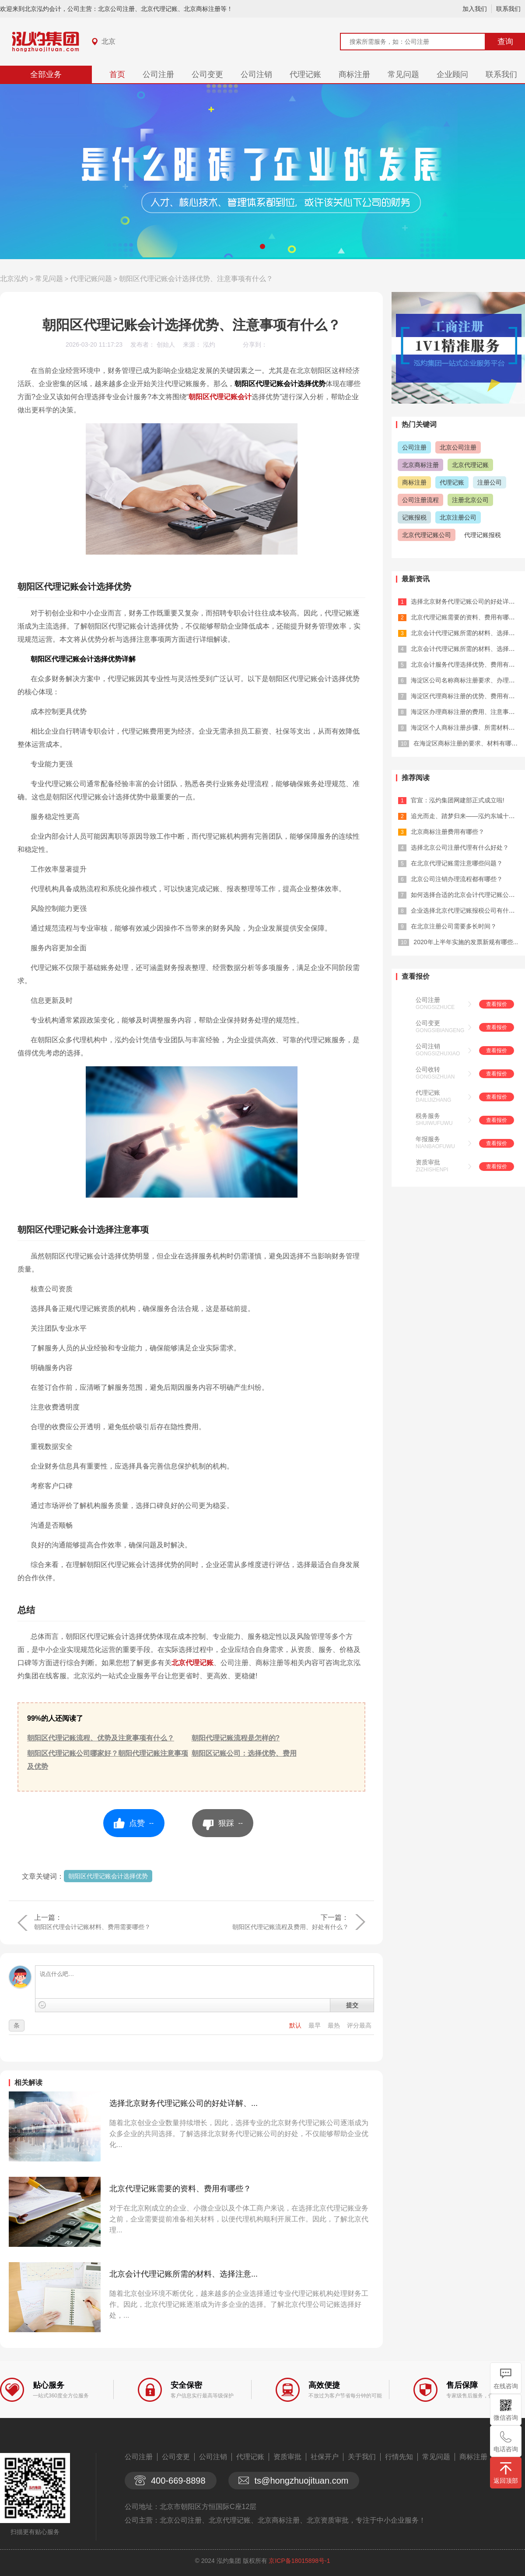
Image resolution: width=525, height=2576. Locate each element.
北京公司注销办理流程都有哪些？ (457, 878)
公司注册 (158, 74)
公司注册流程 (420, 499)
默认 (296, 2025)
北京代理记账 (193, 1662)
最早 (315, 2025)
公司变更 (207, 74)
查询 (505, 41)
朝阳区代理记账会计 (220, 397)
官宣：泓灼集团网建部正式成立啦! (457, 800)
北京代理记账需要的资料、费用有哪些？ (180, 2188)
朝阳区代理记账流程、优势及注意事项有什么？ (100, 1738)
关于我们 (362, 2456)
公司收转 (428, 1069)
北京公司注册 (458, 447)
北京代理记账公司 (426, 534)
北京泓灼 (14, 278)
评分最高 (359, 2025)
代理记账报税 (482, 534)
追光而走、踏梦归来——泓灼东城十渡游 (466, 815)
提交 (352, 2005)
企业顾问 (452, 74)
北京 (109, 41)
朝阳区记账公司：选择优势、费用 (244, 1753)
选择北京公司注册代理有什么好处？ (460, 847)
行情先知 (399, 2456)
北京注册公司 (458, 517)
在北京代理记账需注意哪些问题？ (457, 863)
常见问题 (403, 74)
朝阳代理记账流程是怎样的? (236, 1738)
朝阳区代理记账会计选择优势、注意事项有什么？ (196, 278)
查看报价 (496, 1004)
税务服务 (428, 1115)
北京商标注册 (420, 464)
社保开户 (325, 2456)
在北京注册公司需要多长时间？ (454, 926)
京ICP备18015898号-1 (299, 2560)
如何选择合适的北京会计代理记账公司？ (466, 894)
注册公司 (489, 482)
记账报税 (414, 517)
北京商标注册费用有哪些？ (447, 831)
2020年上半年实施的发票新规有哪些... (465, 941)
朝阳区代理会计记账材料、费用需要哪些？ (92, 1926)
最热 (335, 2025)
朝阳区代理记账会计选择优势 (108, 1876)
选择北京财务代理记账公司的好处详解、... (183, 2103)
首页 (117, 74)
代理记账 (305, 74)
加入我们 (474, 8)
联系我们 (508, 8)
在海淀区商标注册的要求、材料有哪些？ (468, 743)
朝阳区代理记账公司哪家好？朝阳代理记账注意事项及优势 (107, 1760)
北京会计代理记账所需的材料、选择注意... (183, 2274)
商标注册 (354, 74)
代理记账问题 (91, 278)
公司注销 (256, 74)
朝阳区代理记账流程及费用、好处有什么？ (290, 1926)
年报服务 (428, 1138)
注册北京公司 (470, 499)
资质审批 (428, 1162)
